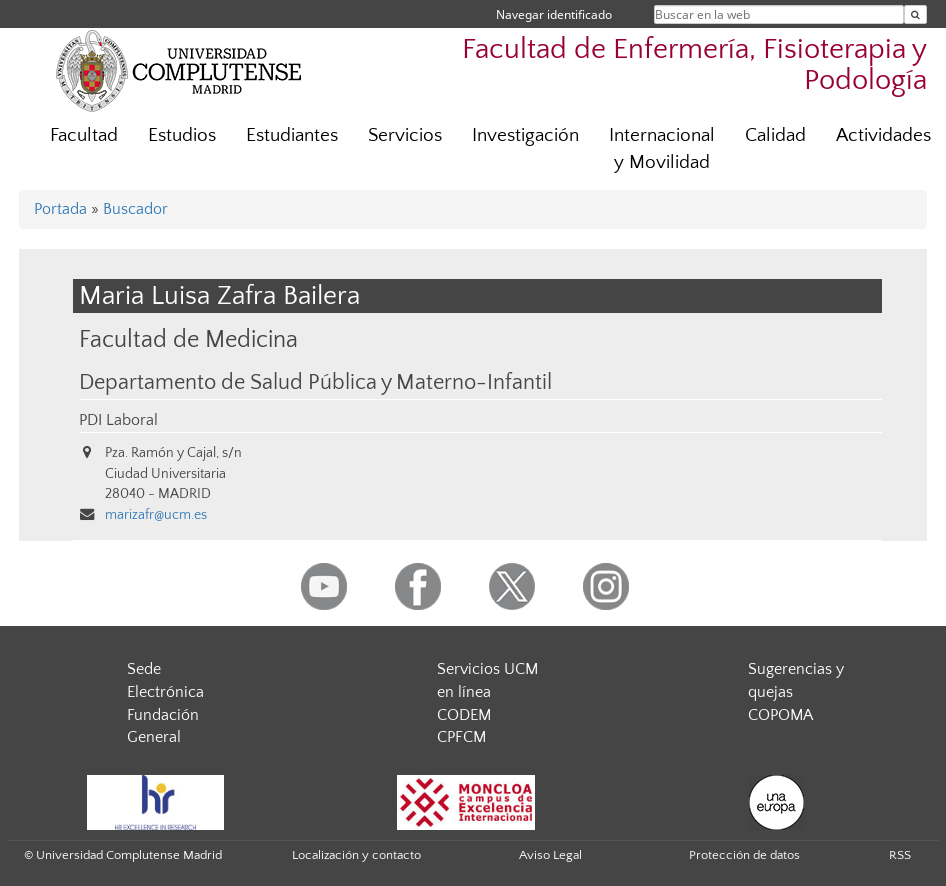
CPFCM (461, 737)
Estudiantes (292, 135)
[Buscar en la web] (915, 14)
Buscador (135, 209)
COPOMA (780, 715)
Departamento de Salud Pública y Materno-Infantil (315, 383)
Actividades (883, 135)
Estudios (182, 135)
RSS (900, 855)
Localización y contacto (356, 855)
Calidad (775, 135)
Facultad (84, 135)
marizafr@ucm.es (156, 515)
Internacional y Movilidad (662, 149)
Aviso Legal (550, 855)
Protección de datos (744, 855)
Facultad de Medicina (188, 339)
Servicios (405, 135)
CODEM (464, 715)
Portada (60, 209)
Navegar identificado (554, 14)
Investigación (525, 135)
